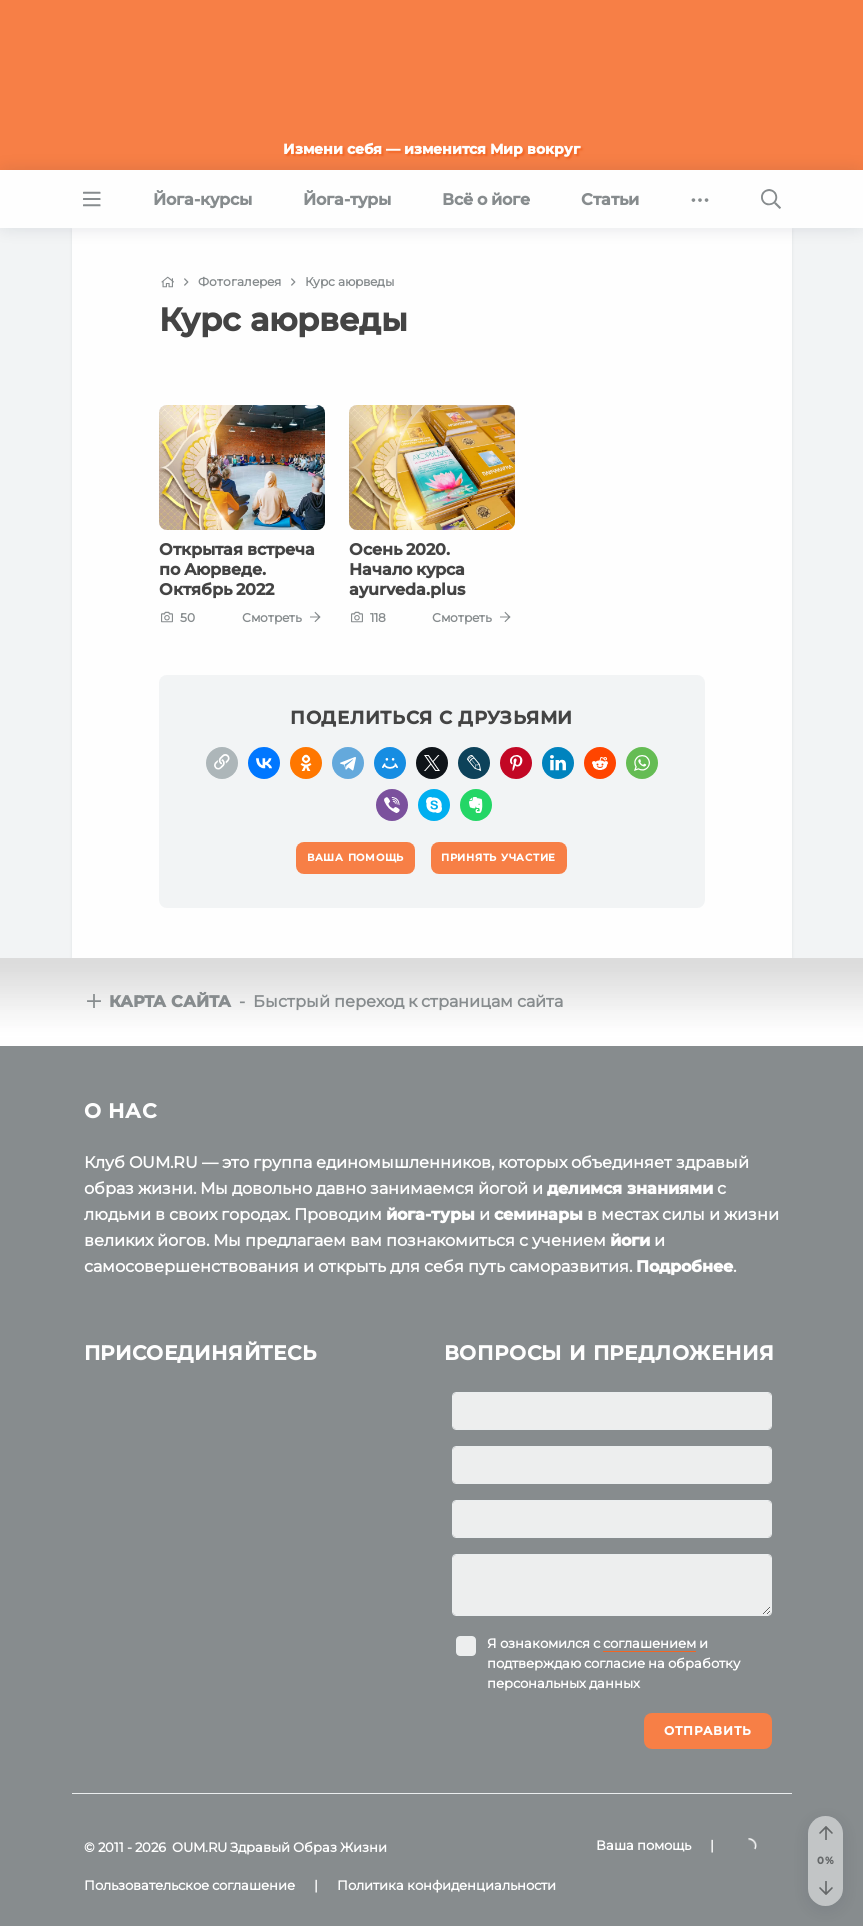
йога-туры (430, 1214)
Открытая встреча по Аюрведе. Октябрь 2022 (237, 570)
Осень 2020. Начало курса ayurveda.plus (407, 570)
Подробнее (684, 1266)
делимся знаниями (630, 1188)
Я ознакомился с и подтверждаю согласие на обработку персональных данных (613, 1663)
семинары (538, 1214)
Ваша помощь (643, 1845)
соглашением (649, 1643)
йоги (630, 1240)
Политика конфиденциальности (446, 1885)
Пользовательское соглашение (189, 1885)
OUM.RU (199, 1847)
